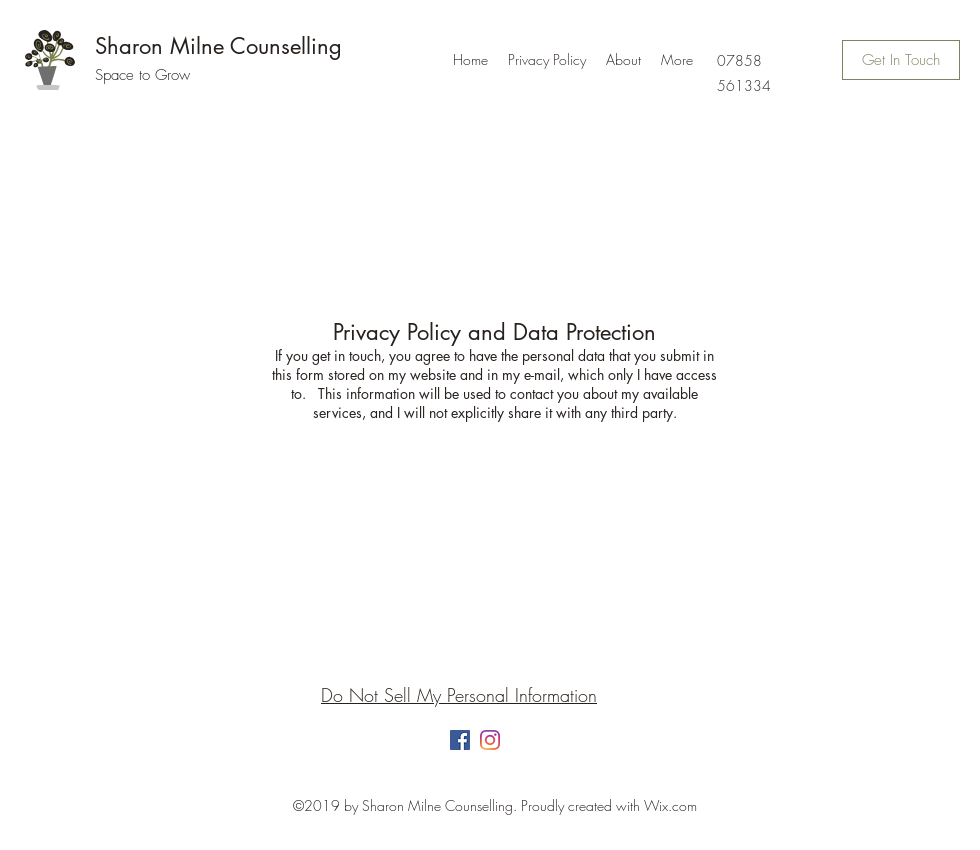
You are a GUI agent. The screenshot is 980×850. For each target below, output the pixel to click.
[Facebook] (460, 740)
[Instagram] (490, 740)
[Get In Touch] (901, 60)
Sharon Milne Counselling (218, 46)
